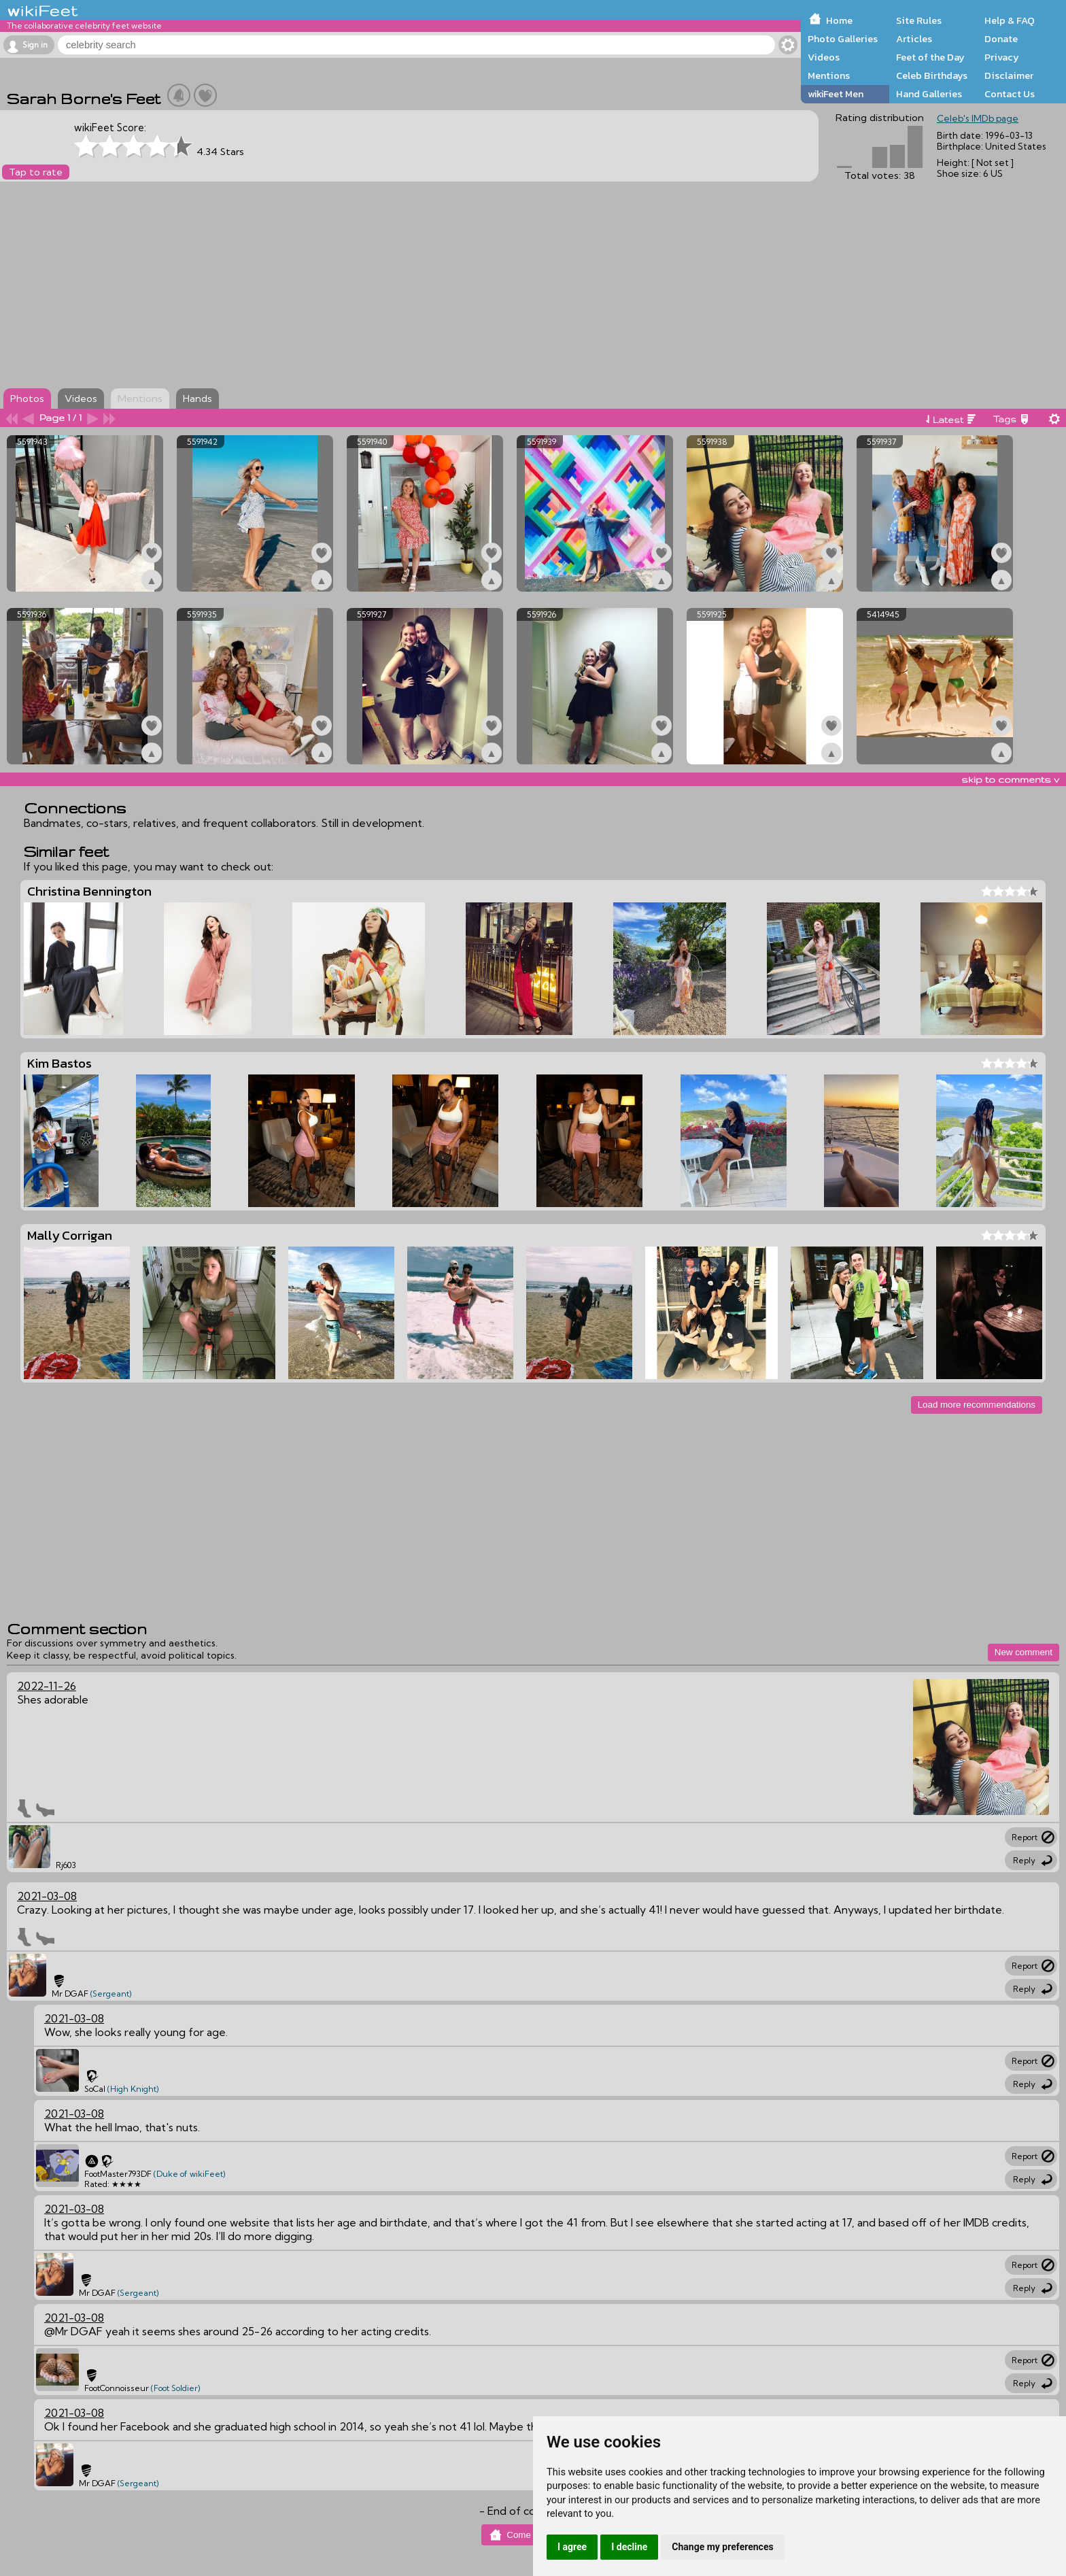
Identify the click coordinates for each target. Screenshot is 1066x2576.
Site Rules (919, 20)
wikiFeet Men (835, 93)
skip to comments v (1010, 779)
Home (839, 20)
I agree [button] (572, 2546)
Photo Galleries (843, 38)
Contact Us (1009, 93)
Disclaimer (1008, 75)
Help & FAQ (1009, 20)
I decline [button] (629, 2546)
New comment (1023, 1652)
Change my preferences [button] (722, 2546)
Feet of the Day (930, 57)
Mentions (829, 75)
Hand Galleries (929, 93)
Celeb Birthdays (931, 75)
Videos (824, 57)
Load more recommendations (976, 1405)
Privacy (1001, 57)
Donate (1001, 38)
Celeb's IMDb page (977, 118)
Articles (914, 38)
